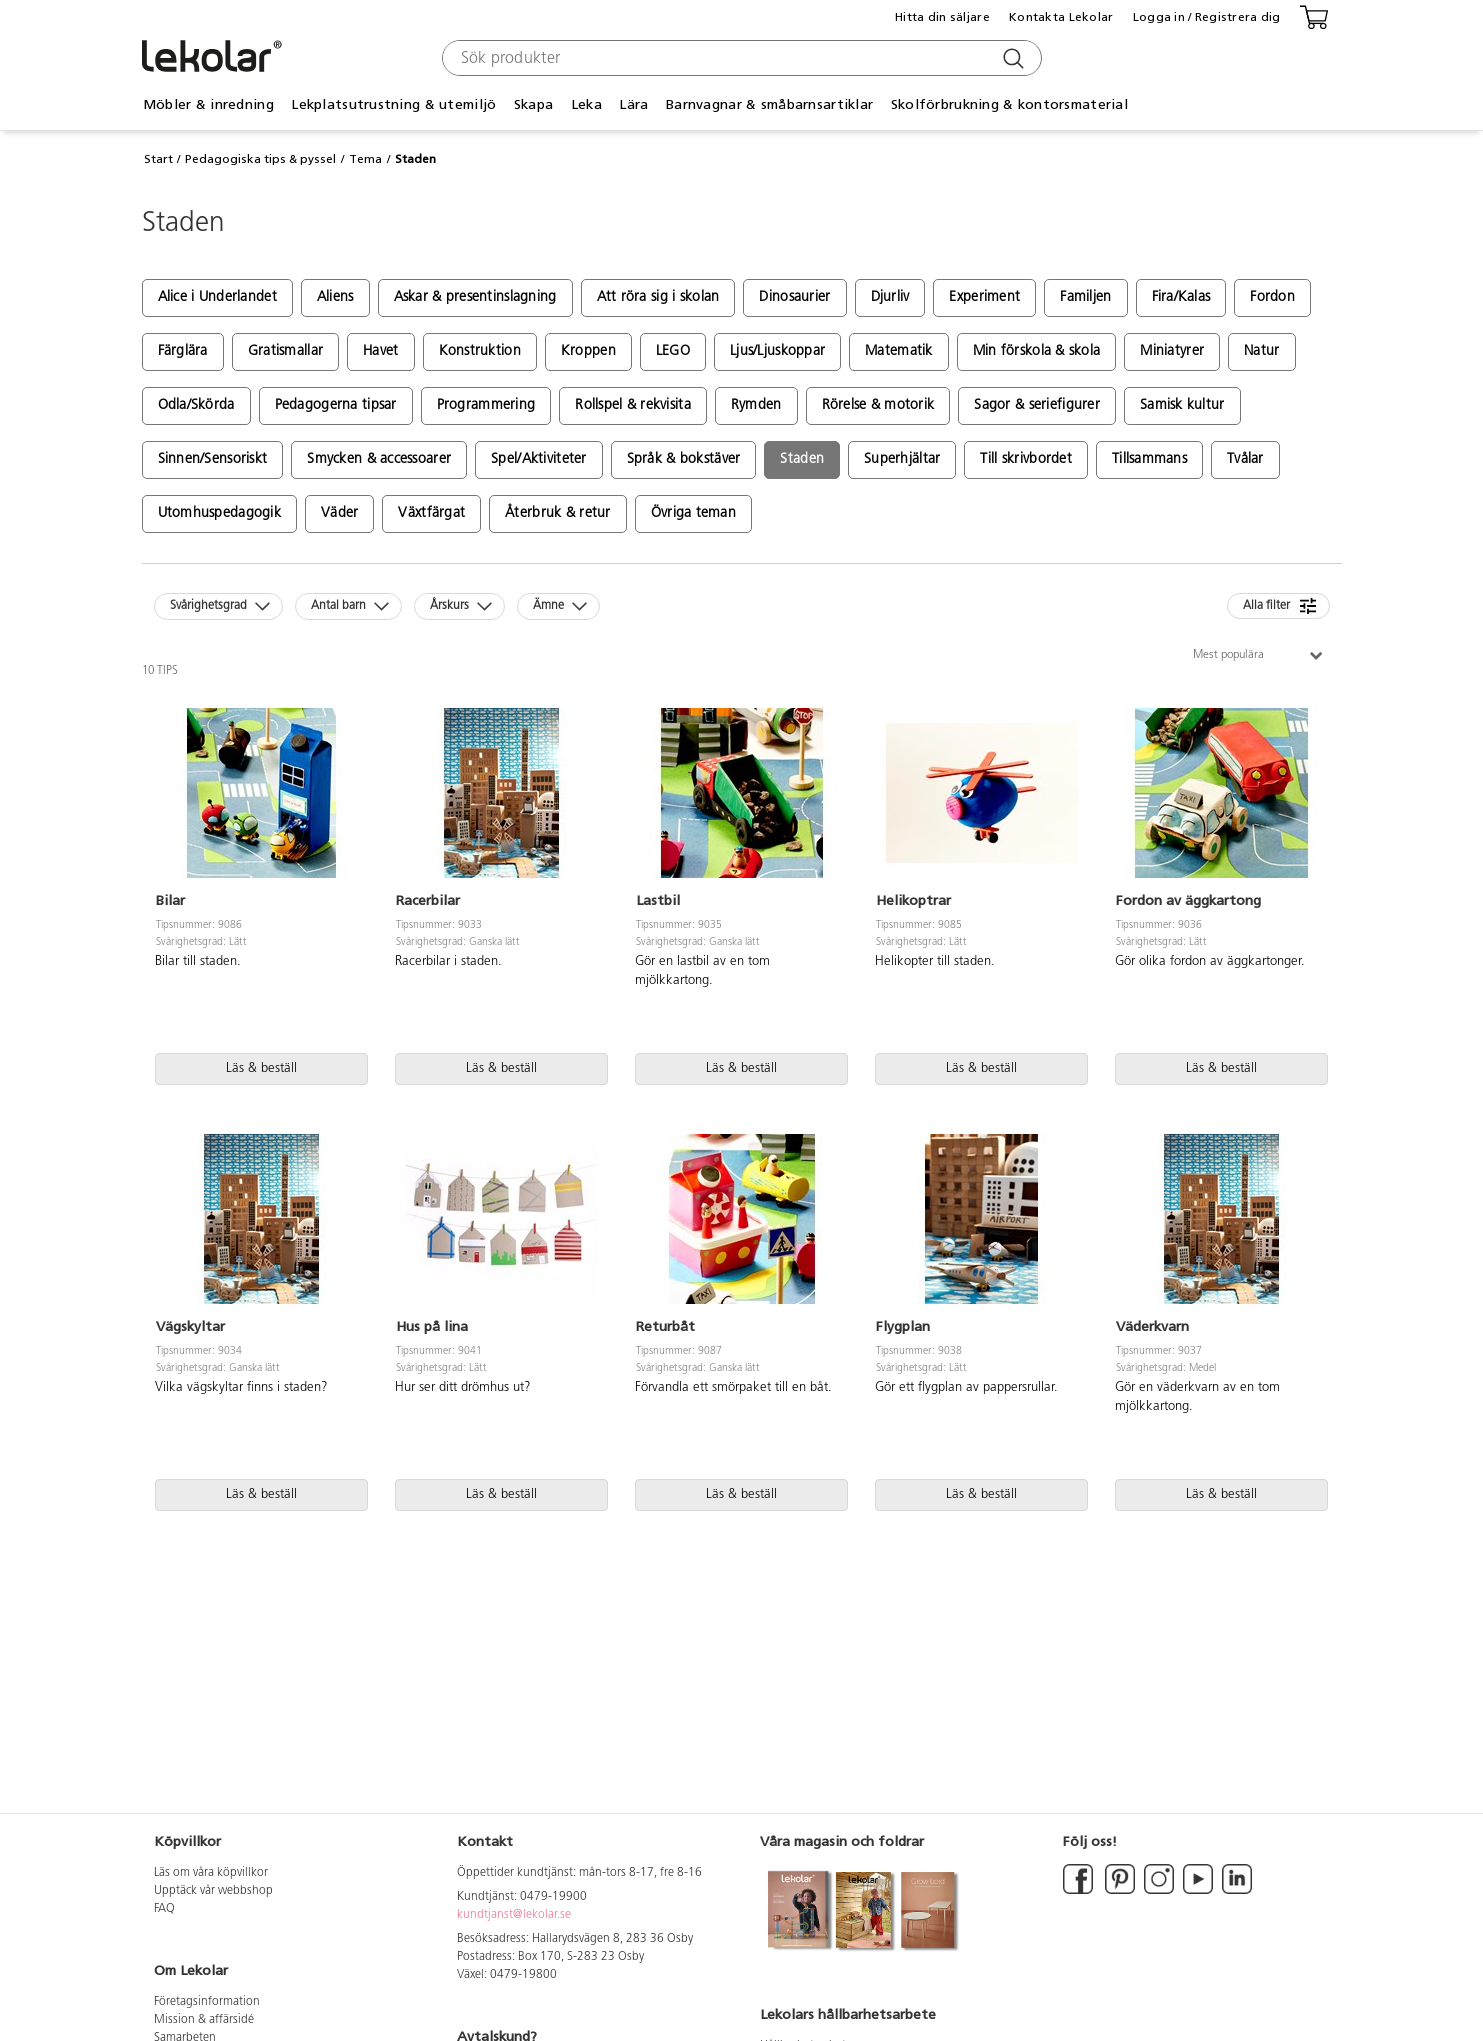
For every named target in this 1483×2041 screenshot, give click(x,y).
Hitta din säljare (942, 17)
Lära (633, 104)
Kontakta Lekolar (1061, 17)
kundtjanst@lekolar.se (514, 1915)
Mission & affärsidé (204, 2020)
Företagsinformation (207, 2002)
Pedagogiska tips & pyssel (260, 159)
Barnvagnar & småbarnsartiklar (769, 104)
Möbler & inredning (208, 104)
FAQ (164, 1909)
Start (158, 159)
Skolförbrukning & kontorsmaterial (1009, 104)
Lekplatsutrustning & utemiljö (393, 104)
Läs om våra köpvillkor (211, 1873)
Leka (586, 104)
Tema (365, 159)
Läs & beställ (261, 1068)
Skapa (533, 104)
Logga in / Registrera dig (1207, 17)
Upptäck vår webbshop (213, 1891)
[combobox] (739, 58)
